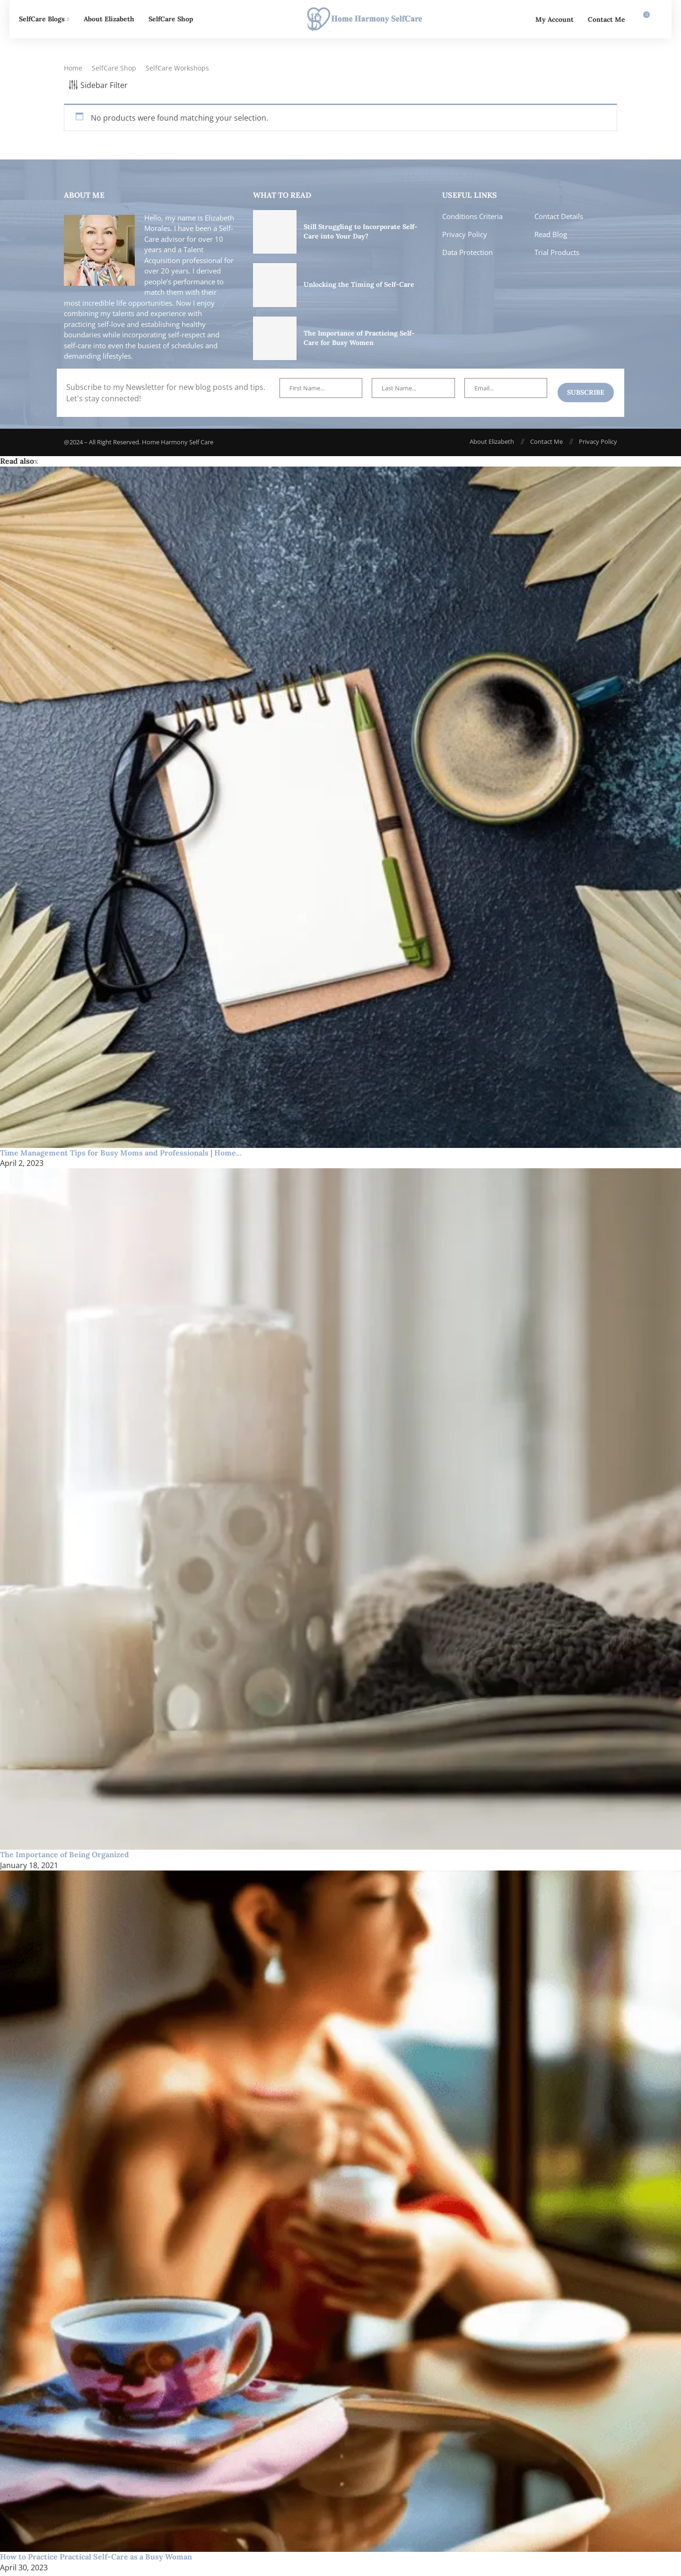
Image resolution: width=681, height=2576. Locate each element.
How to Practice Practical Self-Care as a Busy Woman (96, 2560)
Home (73, 71)
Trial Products (556, 255)
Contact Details (558, 219)
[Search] (657, 19)
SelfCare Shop (170, 19)
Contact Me (606, 19)
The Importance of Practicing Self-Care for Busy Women (359, 342)
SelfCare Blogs (42, 19)
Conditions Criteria (472, 219)
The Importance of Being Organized (64, 1858)
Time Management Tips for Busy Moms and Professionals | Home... (121, 1156)
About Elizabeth (109, 19)
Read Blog (550, 237)
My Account (554, 19)
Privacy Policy (464, 237)
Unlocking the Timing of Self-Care (359, 288)
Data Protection (467, 255)
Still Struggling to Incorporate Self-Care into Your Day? (361, 235)
